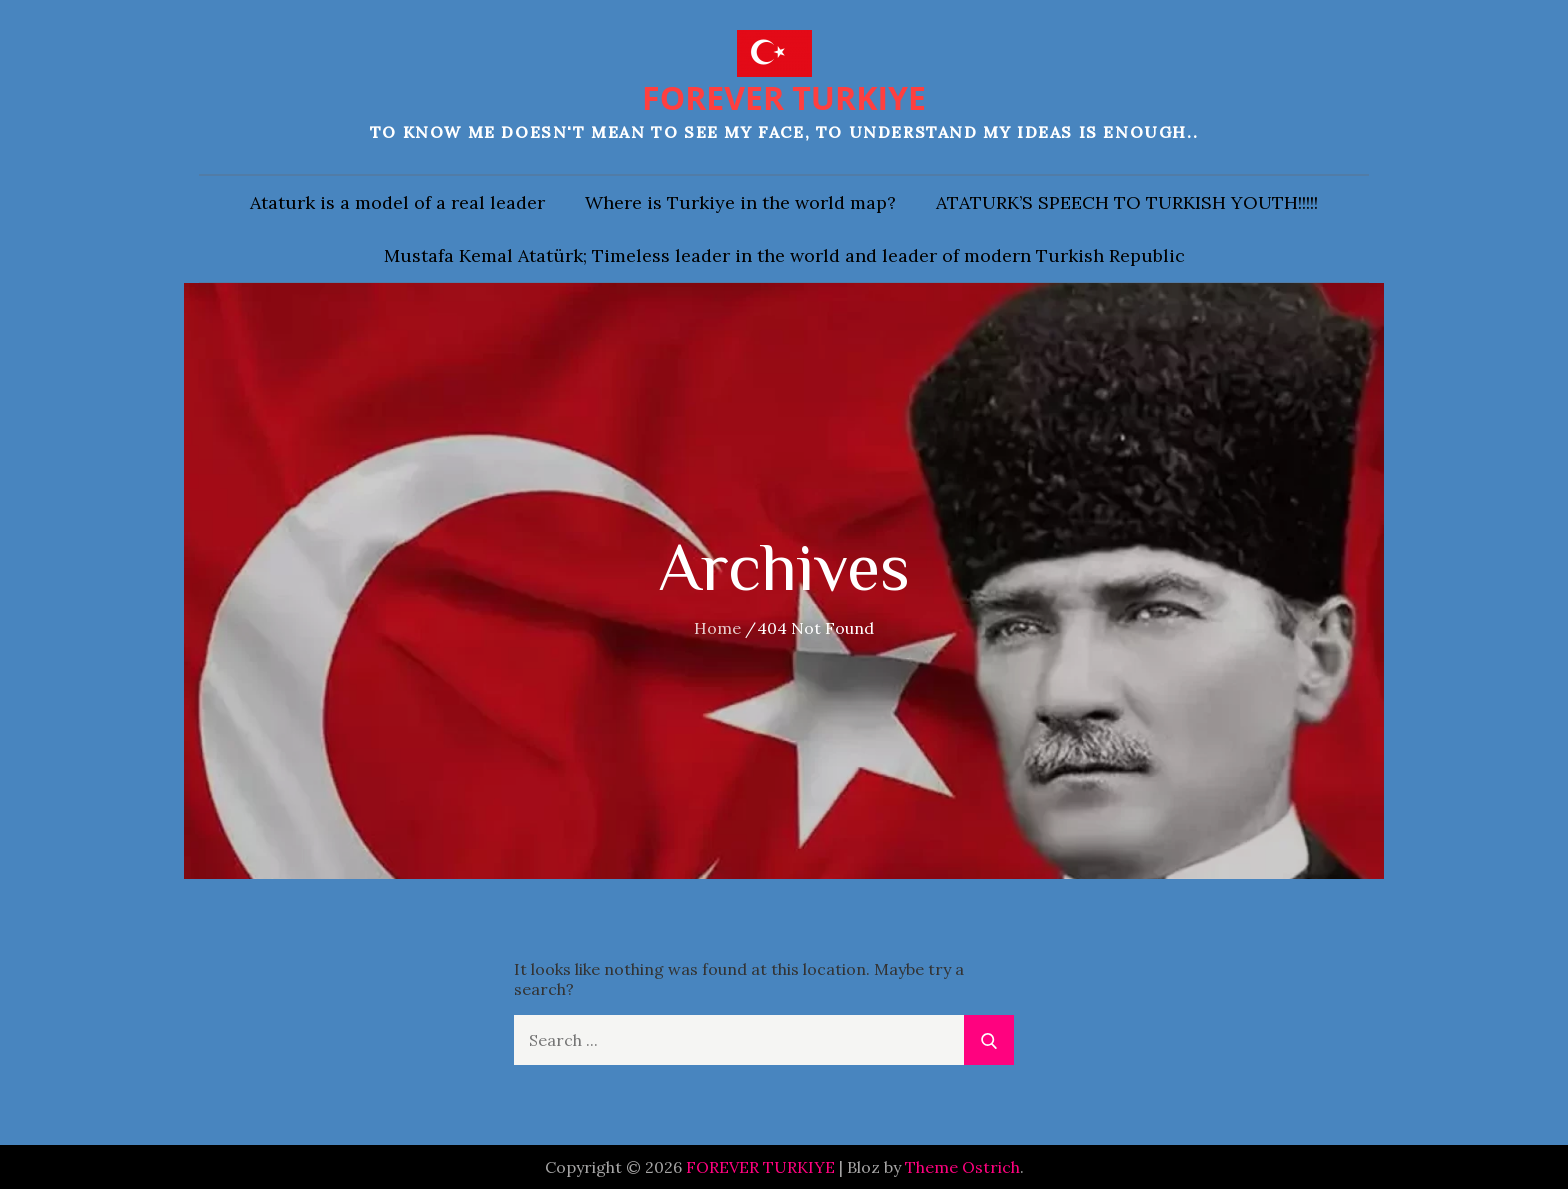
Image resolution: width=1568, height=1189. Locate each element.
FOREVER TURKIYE (784, 97)
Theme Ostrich (962, 1167)
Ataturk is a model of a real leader (397, 202)
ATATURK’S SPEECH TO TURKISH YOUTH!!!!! (1127, 202)
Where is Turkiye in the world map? (740, 202)
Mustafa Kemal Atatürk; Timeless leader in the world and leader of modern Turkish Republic (784, 255)
